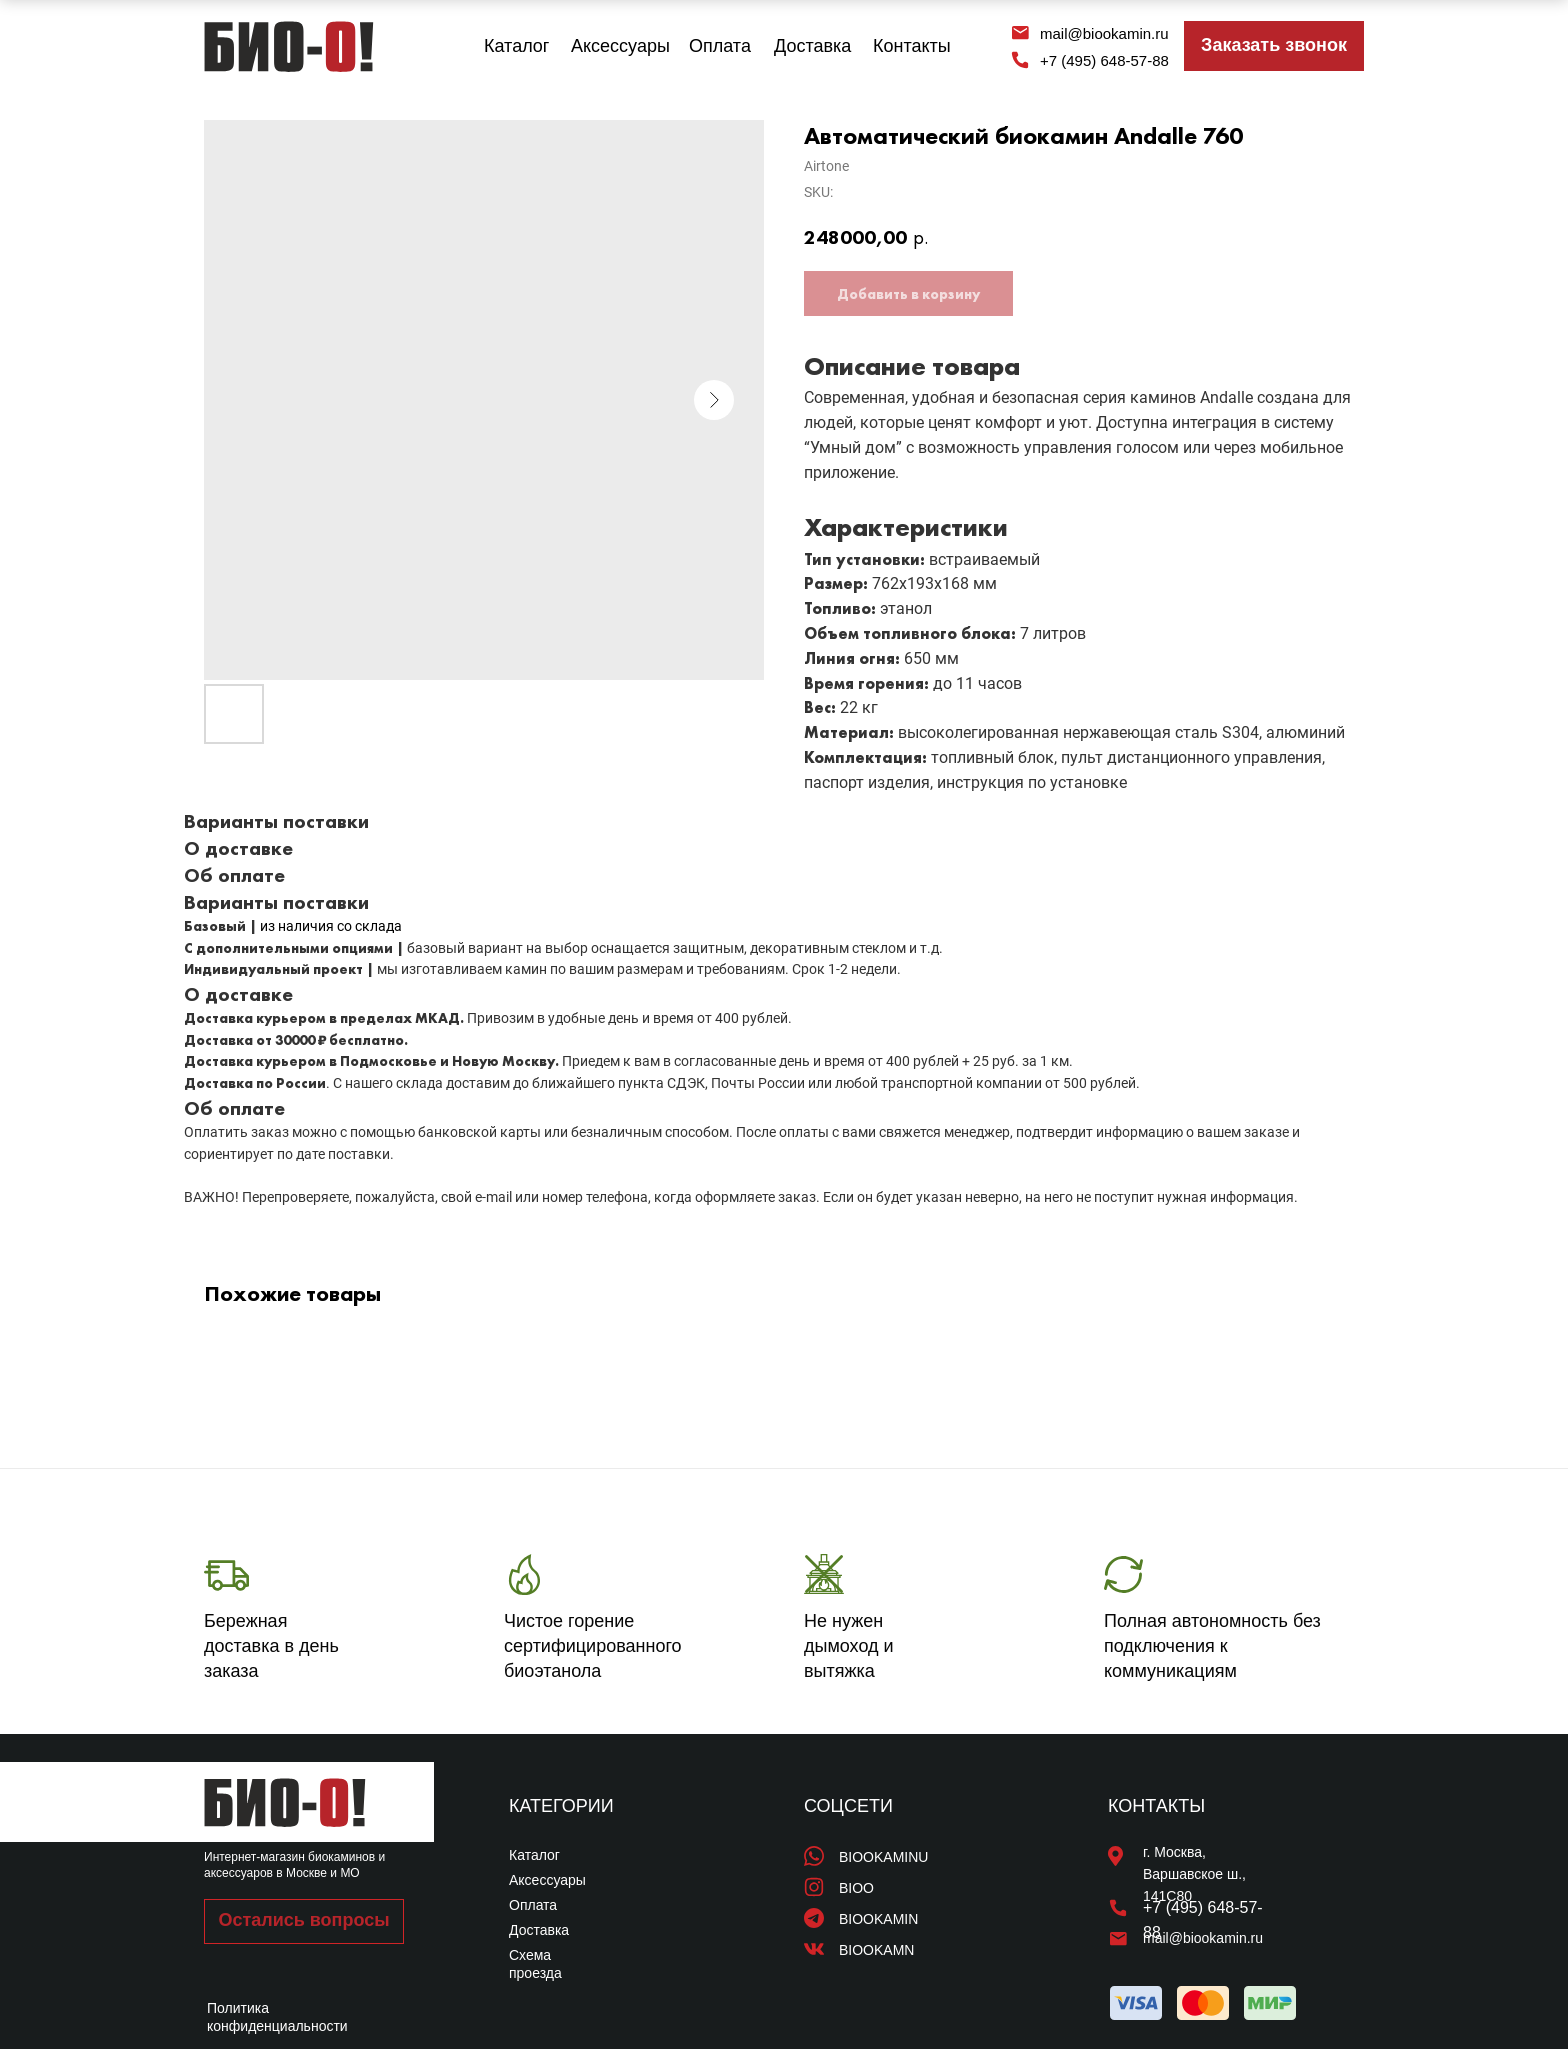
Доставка (812, 46)
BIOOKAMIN (878, 1919)
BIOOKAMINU (883, 1857)
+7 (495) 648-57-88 (1104, 60)
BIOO (856, 1888)
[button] (1274, 46)
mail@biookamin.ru (1104, 33)
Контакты (912, 46)
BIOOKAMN (876, 1950)
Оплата (720, 46)
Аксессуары (620, 46)
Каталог (516, 46)
